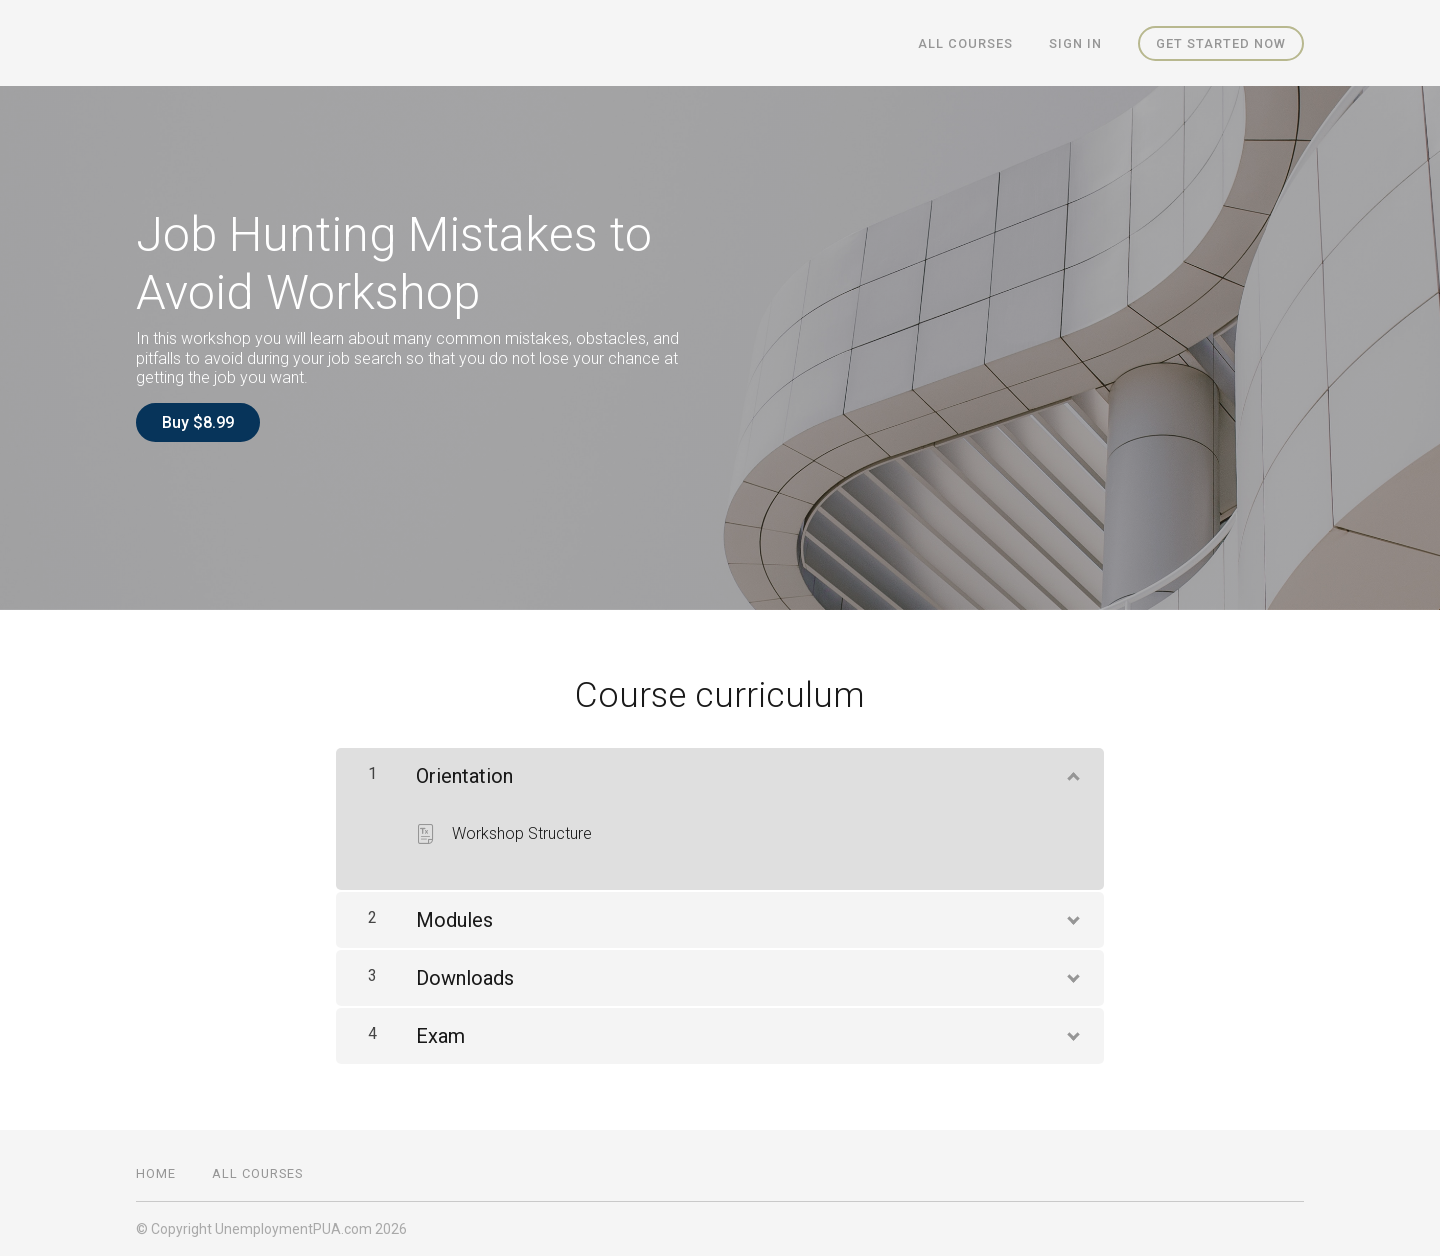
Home (156, 1173)
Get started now (1221, 43)
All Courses (965, 43)
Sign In (1075, 43)
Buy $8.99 (198, 422)
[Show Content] (1072, 772)
